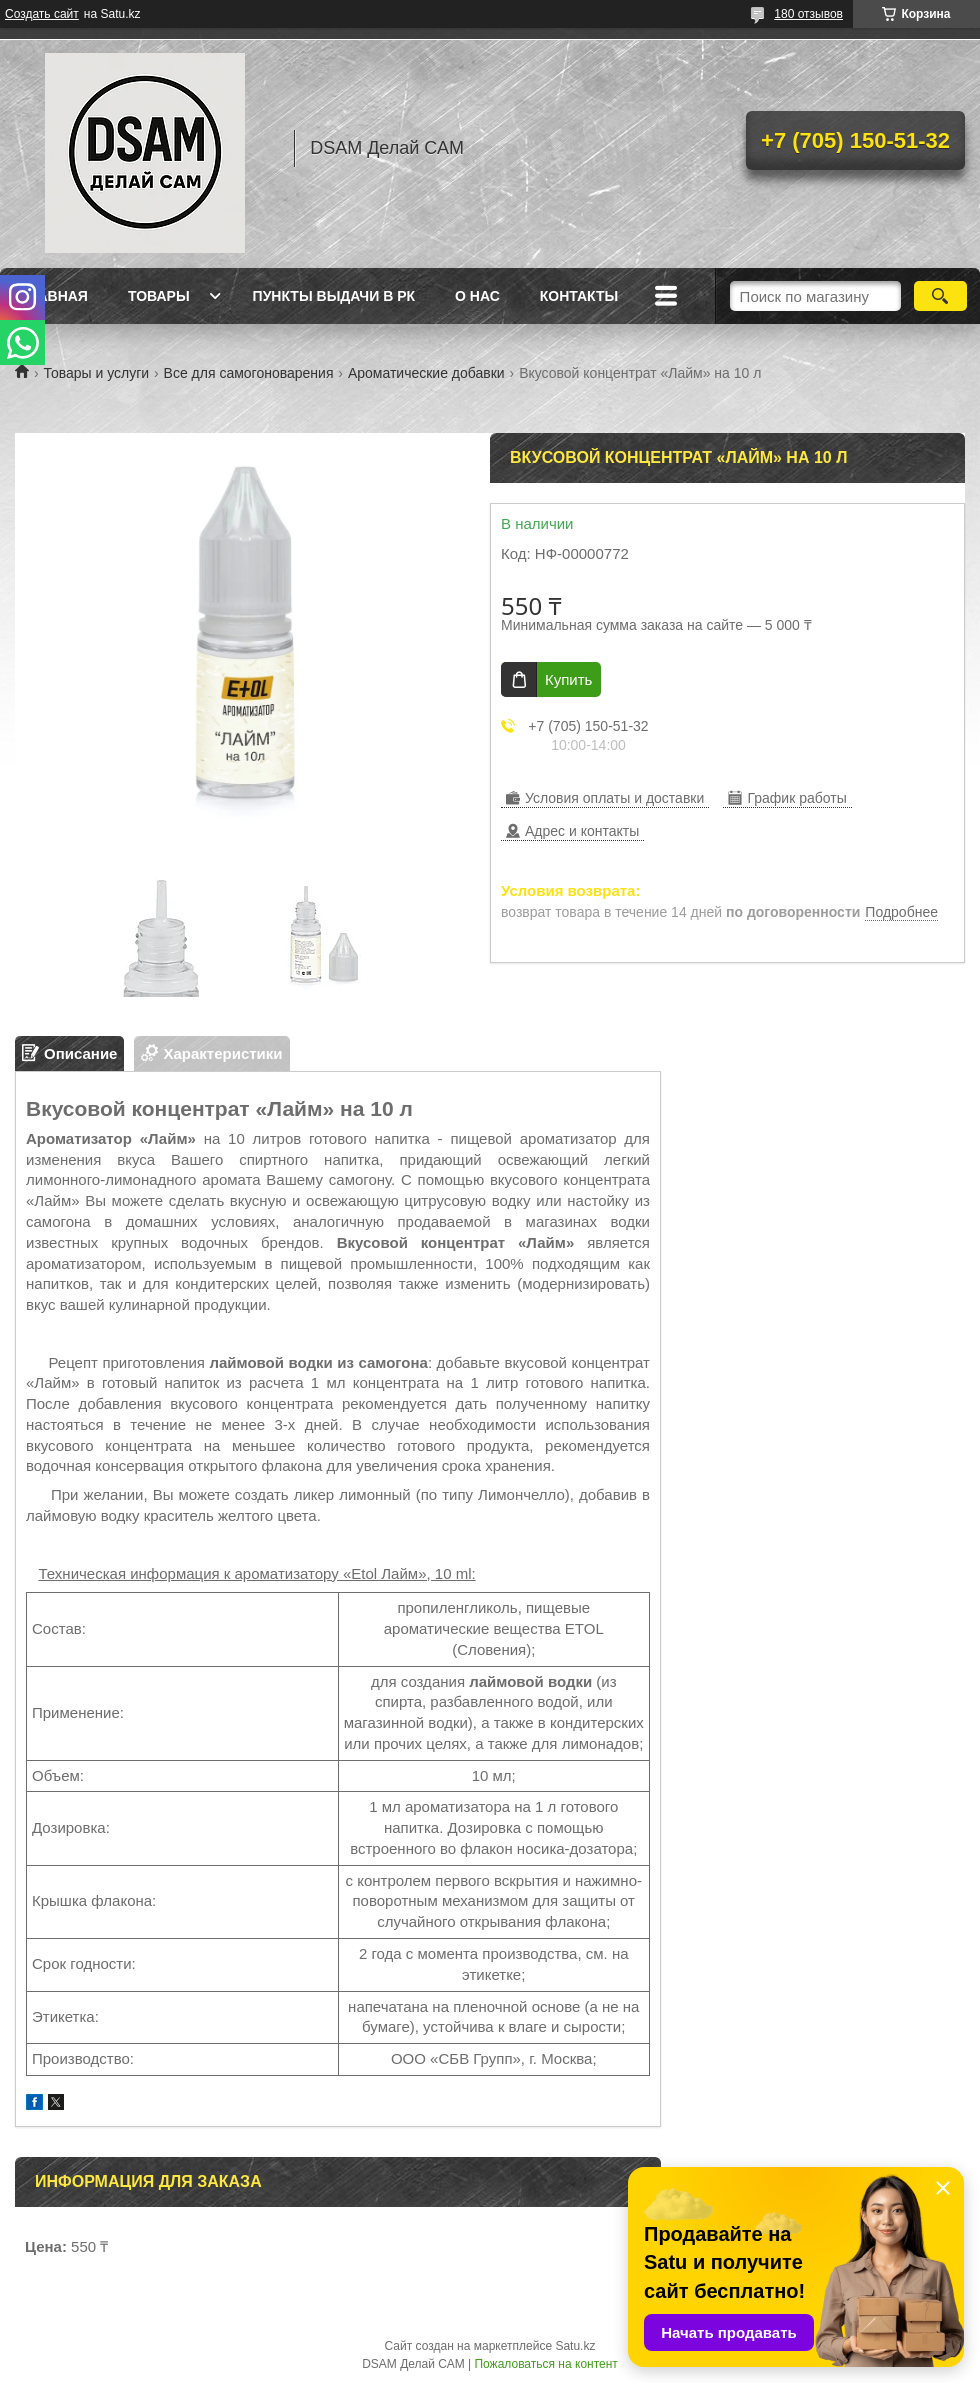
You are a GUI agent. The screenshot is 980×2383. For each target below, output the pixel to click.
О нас (477, 296)
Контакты (579, 296)
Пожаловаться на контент (545, 2364)
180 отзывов (808, 14)
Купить (568, 679)
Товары (159, 296)
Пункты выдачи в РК (334, 296)
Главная (54, 296)
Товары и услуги (96, 373)
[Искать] (940, 296)
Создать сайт (42, 14)
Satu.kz (575, 2346)
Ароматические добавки (426, 373)
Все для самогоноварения (249, 373)
